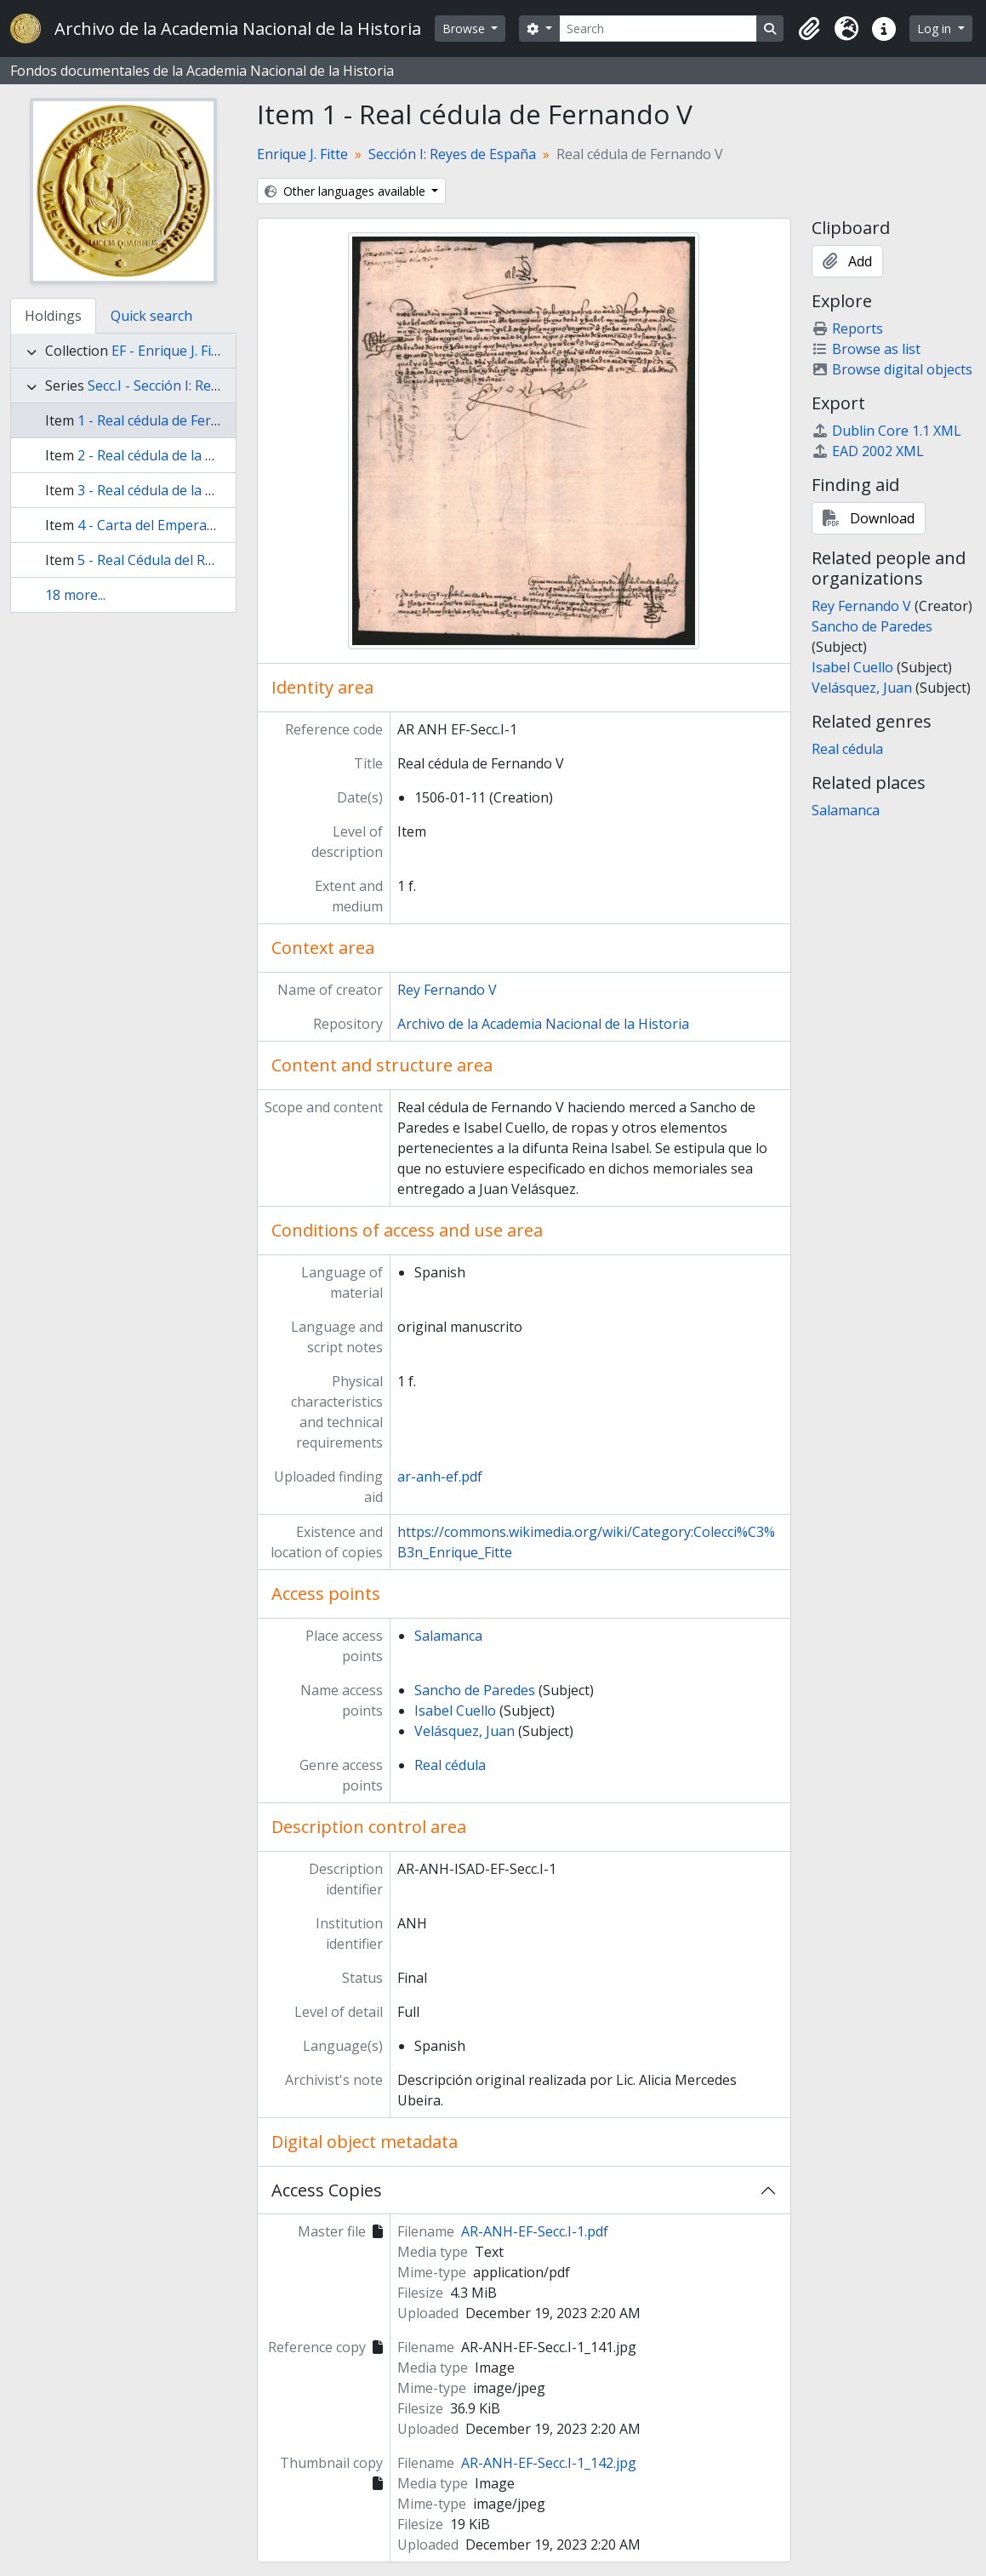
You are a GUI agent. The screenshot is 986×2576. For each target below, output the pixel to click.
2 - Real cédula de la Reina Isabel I (183, 455)
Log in (936, 28)
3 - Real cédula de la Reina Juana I (182, 490)
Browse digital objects (892, 369)
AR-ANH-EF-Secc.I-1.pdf (534, 2231)
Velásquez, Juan (464, 1731)
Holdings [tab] (53, 315)
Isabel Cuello (455, 1710)
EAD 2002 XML (868, 451)
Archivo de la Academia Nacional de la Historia (543, 1023)
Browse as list (866, 349)
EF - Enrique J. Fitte (170, 350)
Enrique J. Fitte (302, 154)
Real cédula (450, 1765)
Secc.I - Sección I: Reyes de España (194, 385)
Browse (465, 28)
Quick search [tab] (151, 315)
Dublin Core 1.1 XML (886, 430)
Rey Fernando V (447, 989)
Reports (847, 328)
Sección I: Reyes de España (452, 154)
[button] (809, 29)
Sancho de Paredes (474, 1690)
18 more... (75, 594)
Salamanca (448, 1635)
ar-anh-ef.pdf (439, 1476)
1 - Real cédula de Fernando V (170, 420)
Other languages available (347, 191)
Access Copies (326, 2190)
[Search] (658, 28)
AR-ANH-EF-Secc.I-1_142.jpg (548, 2462)
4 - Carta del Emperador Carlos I (179, 525)
